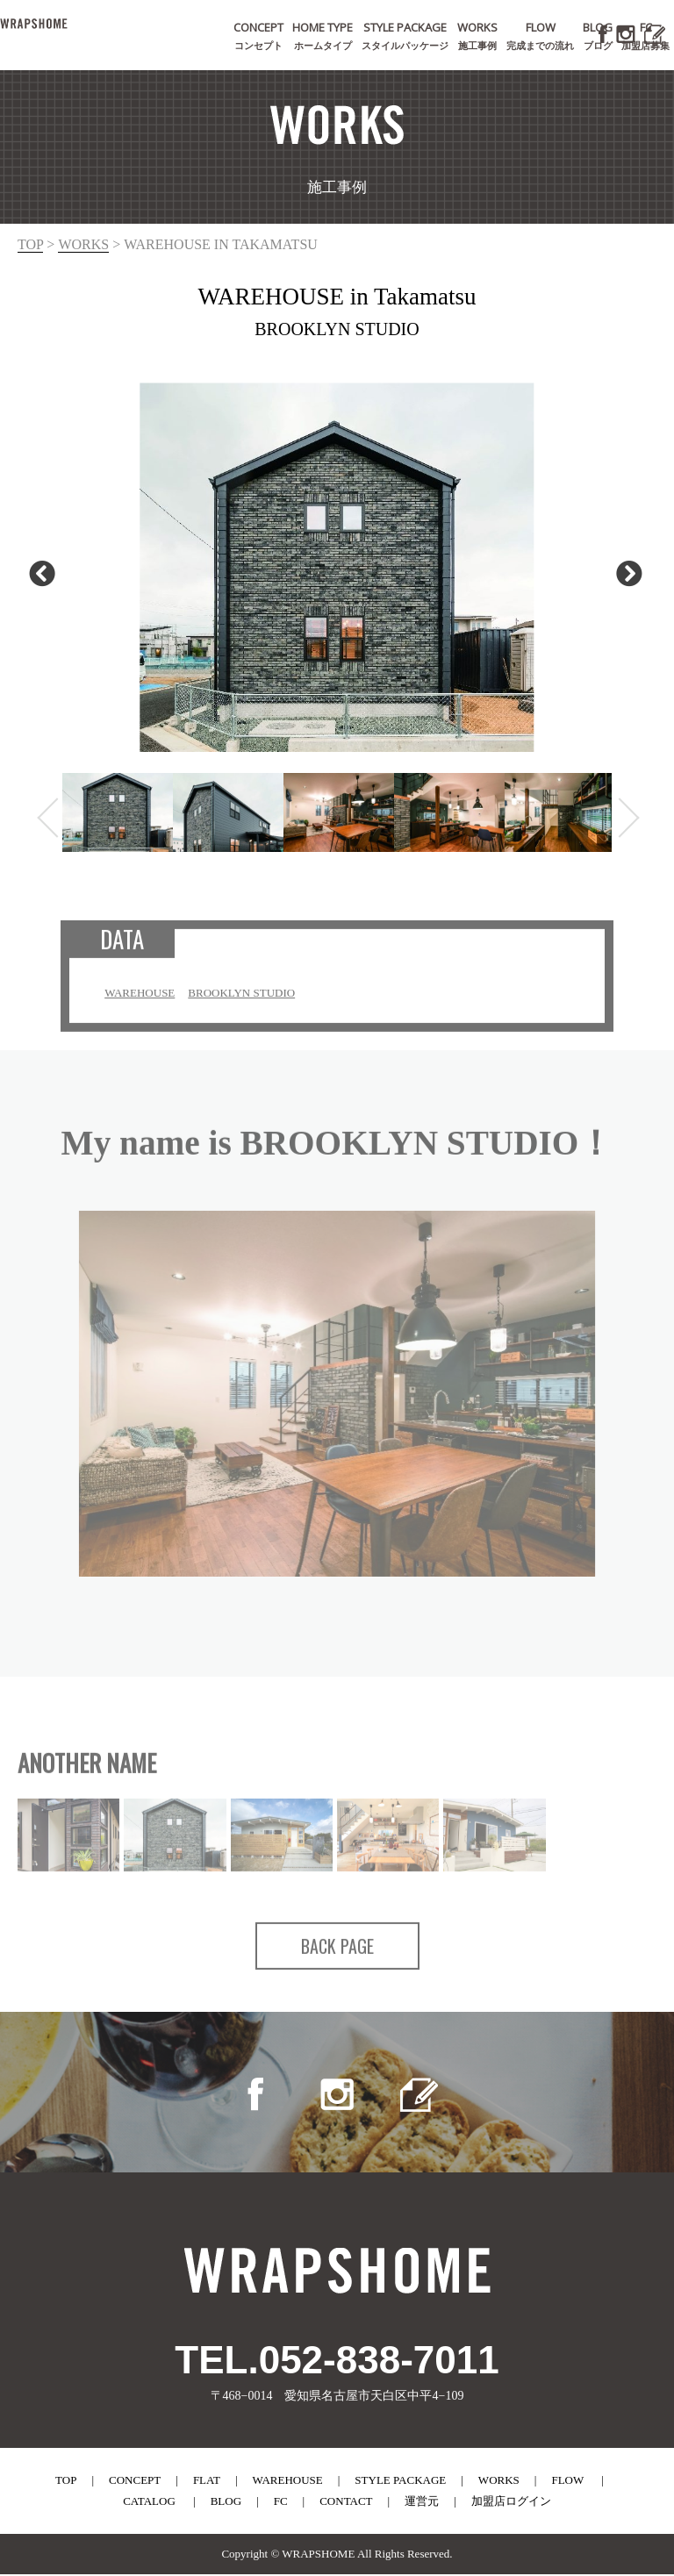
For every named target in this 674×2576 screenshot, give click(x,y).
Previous (38, 573)
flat (206, 2481)
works (83, 244)
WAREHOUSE (141, 1002)
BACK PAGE (337, 1955)
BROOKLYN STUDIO (243, 1002)
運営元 (422, 2502)
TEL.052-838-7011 (336, 2361)
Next (625, 573)
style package (400, 2481)
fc (281, 2502)
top (30, 244)
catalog (149, 2502)
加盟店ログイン (511, 2502)
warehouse (288, 2481)
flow (567, 2481)
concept (135, 2481)
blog (226, 2502)
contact (345, 2502)
